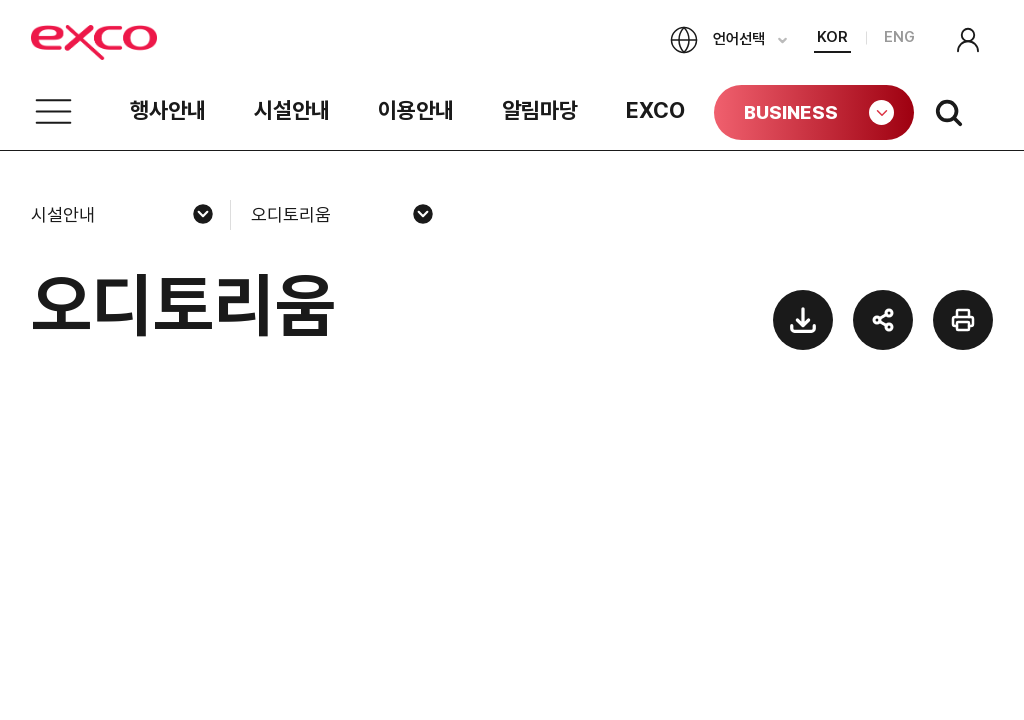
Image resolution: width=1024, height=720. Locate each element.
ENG (899, 37)
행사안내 (168, 110)
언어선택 (717, 40)
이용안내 (416, 110)
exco (131, 42)
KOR (832, 37)
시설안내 (292, 110)
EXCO (655, 110)
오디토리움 (291, 214)
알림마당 (540, 110)
